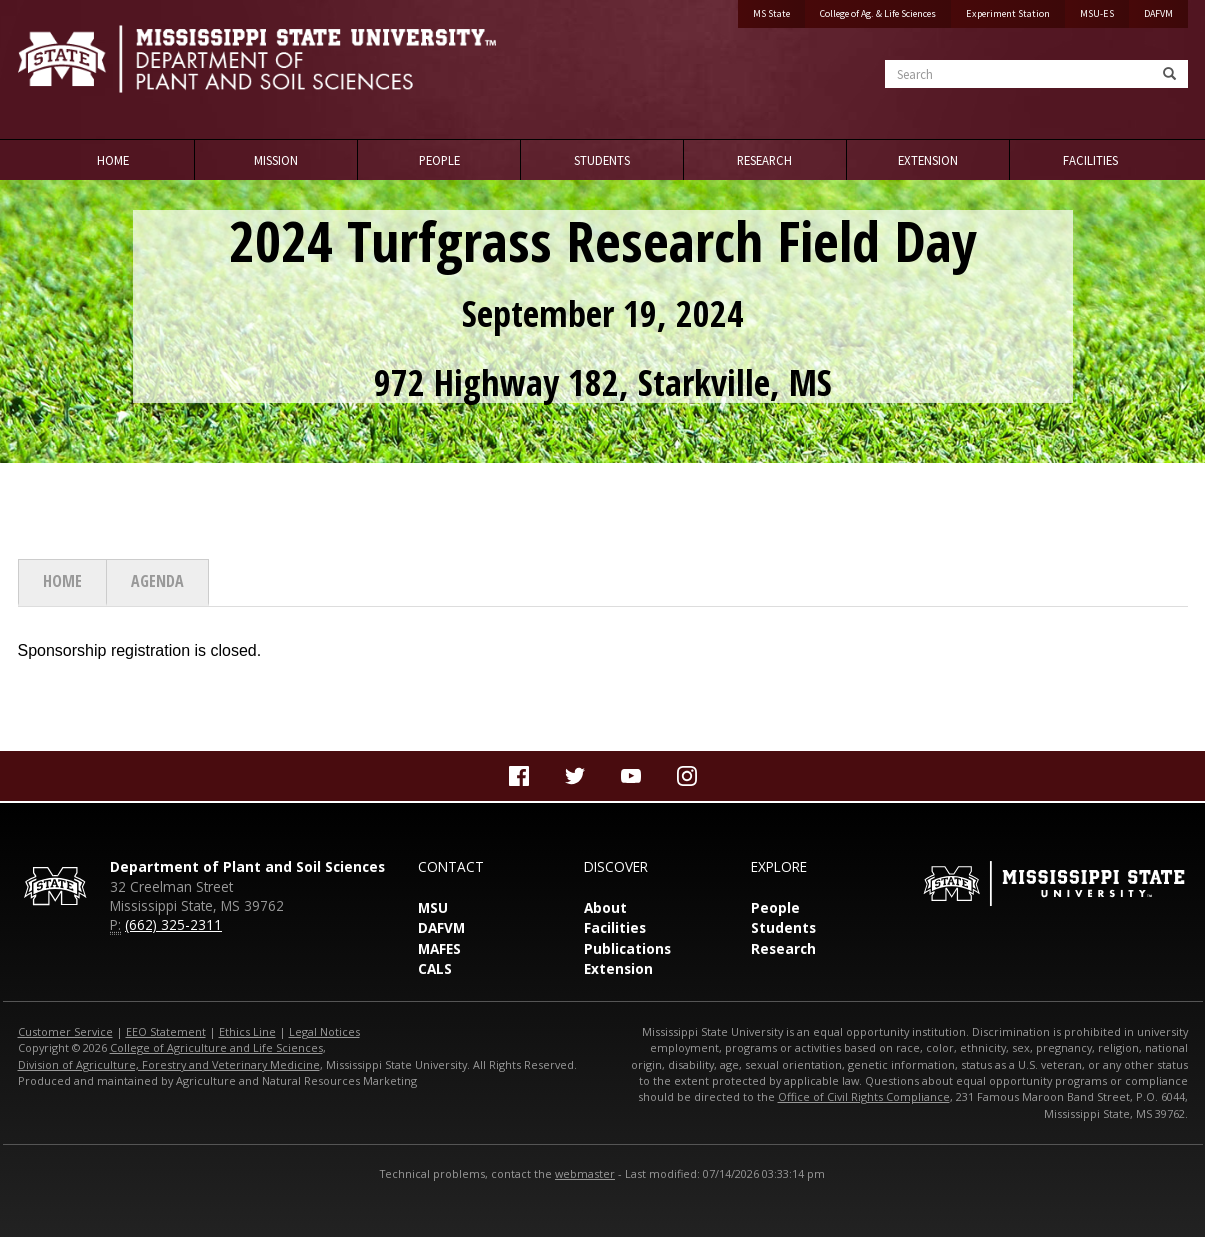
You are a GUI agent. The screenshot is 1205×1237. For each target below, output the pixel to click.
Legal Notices (324, 1031)
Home (113, 160)
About (605, 907)
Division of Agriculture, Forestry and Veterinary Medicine (169, 1064)
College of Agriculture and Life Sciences (216, 1047)
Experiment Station (1008, 13)
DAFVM (1158, 13)
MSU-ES (1097, 13)
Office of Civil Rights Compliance (864, 1096)
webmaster (585, 1173)
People (439, 160)
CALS (435, 968)
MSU (433, 907)
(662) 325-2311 (173, 924)
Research (764, 160)
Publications (627, 948)
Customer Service (65, 1031)
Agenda (157, 581)
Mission (276, 160)
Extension (928, 160)
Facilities (1090, 160)
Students (602, 160)
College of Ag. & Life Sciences (878, 13)
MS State (771, 13)
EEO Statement (166, 1031)
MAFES (439, 948)
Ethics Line (247, 1031)
